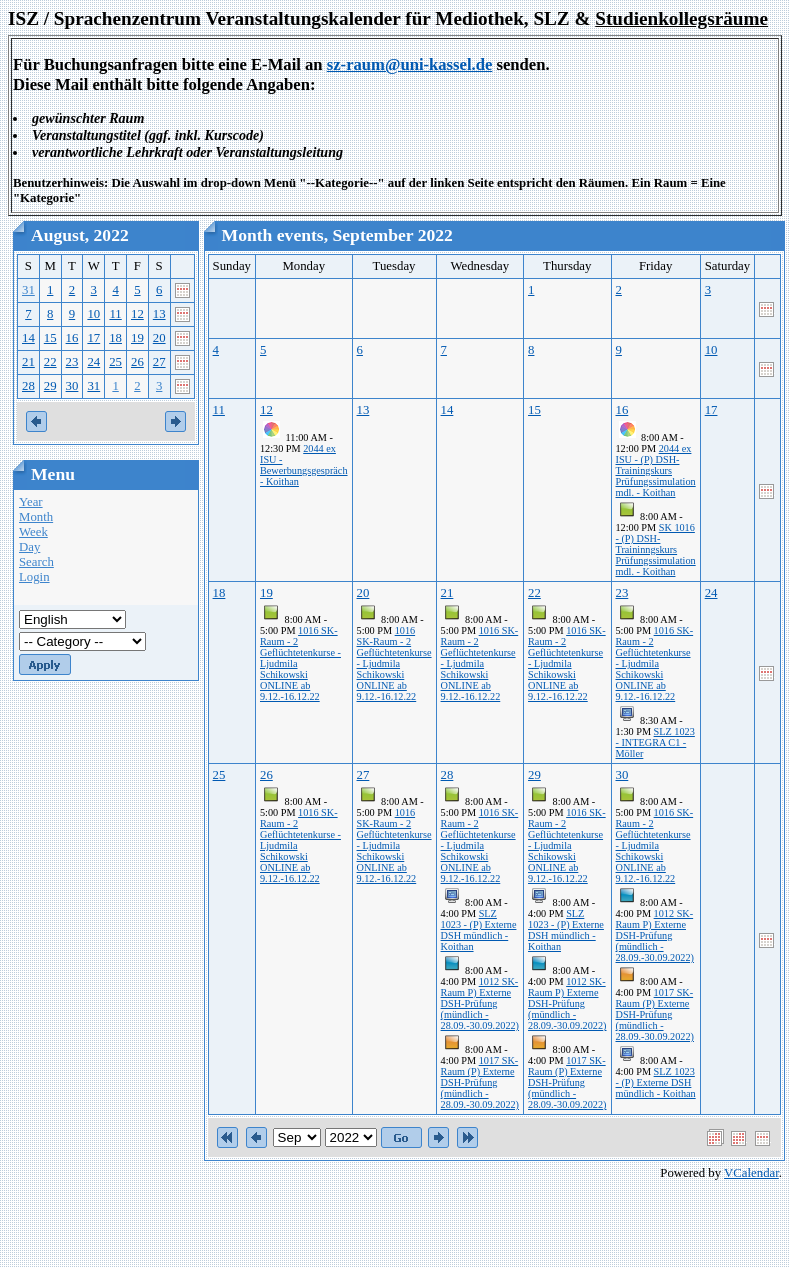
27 (159, 362)
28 (28, 386)
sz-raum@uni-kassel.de (410, 64)
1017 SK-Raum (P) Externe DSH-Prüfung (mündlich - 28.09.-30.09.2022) (480, 1082)
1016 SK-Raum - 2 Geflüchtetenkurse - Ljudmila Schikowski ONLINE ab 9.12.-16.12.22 (394, 663)
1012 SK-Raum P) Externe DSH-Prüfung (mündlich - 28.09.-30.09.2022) (480, 1003)
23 (72, 362)
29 (50, 386)
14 (28, 338)
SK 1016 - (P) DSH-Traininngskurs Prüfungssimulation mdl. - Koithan (656, 549)
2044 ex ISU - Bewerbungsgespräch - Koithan (304, 465)
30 (72, 386)
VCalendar (751, 1173)
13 (159, 314)
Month (36, 517)
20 (159, 338)
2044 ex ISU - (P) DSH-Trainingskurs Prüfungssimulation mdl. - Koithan (656, 470)
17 (93, 338)
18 (115, 338)
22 (50, 362)
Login (34, 577)
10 (93, 314)
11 (115, 314)
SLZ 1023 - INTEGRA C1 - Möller (655, 742)
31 (28, 290)
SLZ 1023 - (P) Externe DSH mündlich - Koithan (479, 930)
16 (72, 338)
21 (28, 362)
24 (93, 362)
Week (33, 532)
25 (115, 362)
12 (137, 314)
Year (31, 502)
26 (137, 362)
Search (36, 562)
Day (29, 547)
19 (137, 338)
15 (50, 338)
